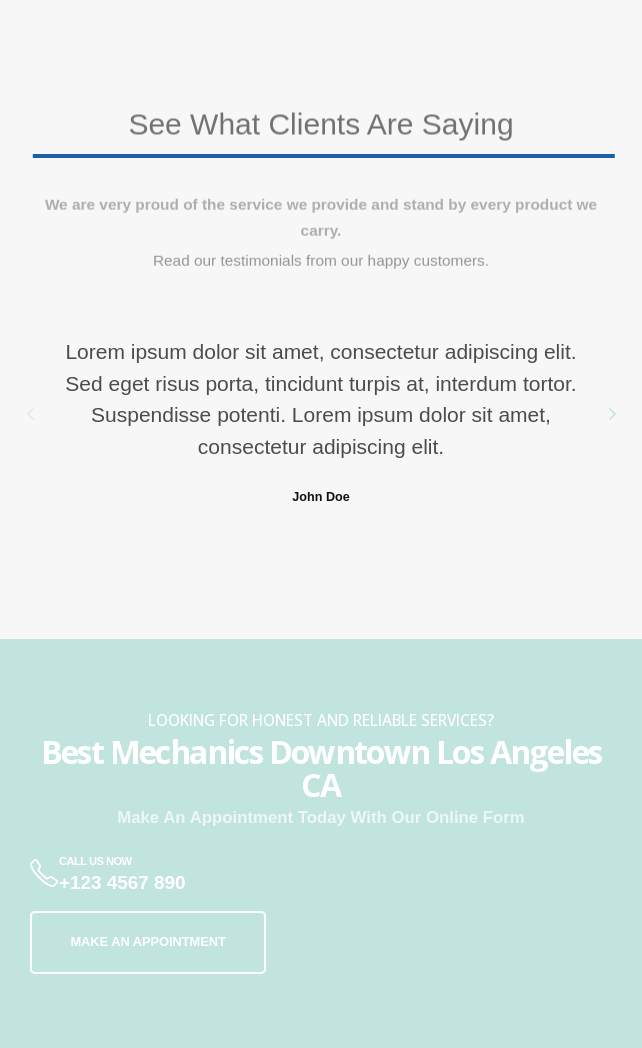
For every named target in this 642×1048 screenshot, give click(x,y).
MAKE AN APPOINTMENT (147, 941)
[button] (30, 413)
